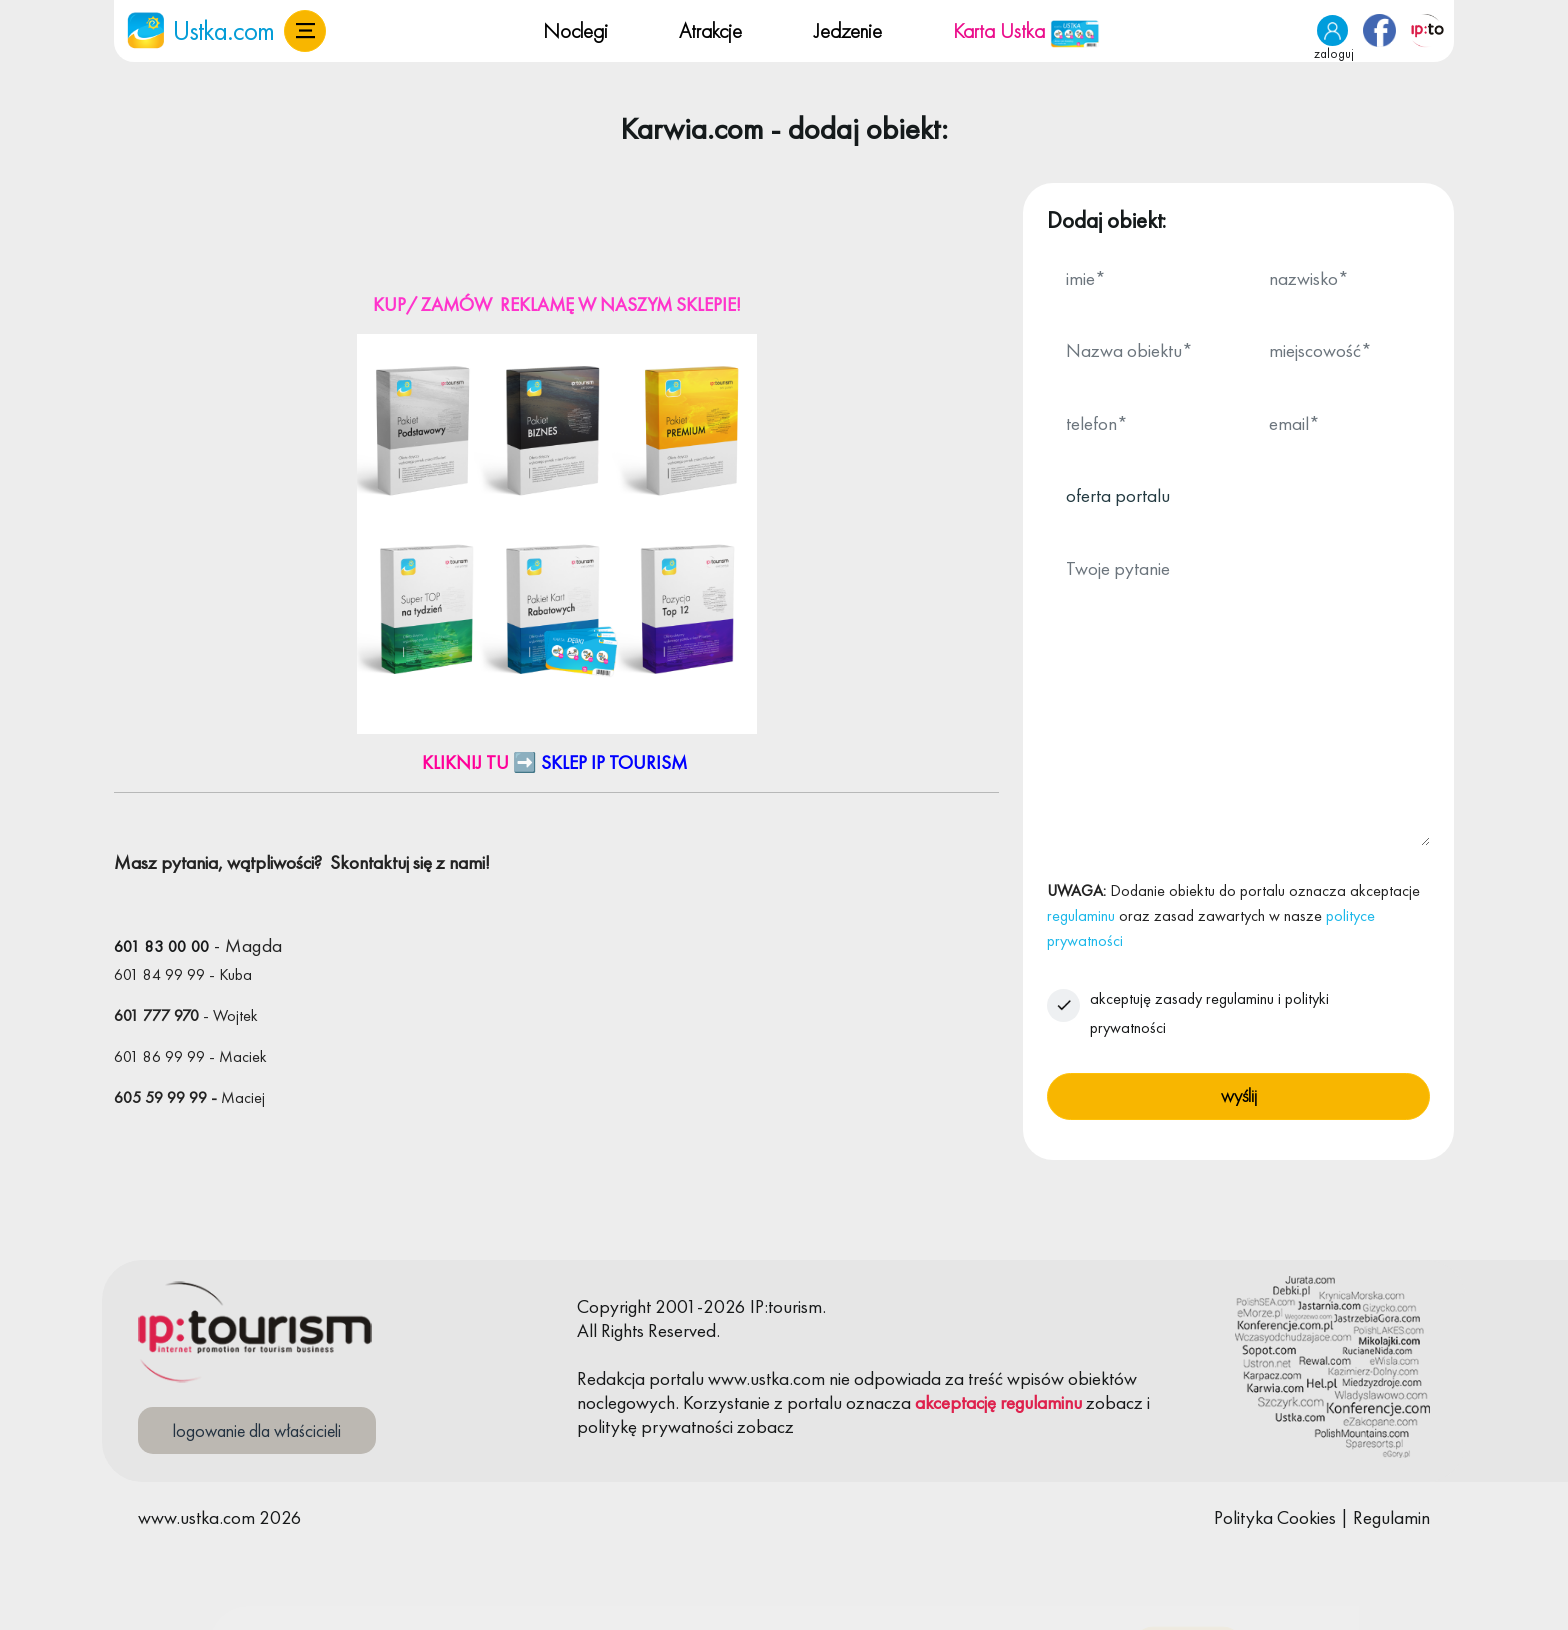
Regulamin (1391, 1517)
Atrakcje (710, 30)
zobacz (1114, 1402)
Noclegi (575, 30)
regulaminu (1081, 915)
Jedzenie (848, 30)
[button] (305, 31)
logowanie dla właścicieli (257, 1430)
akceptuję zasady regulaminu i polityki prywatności (1209, 1013)
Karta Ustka (1026, 30)
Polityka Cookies (1275, 1517)
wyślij (1239, 1095)
